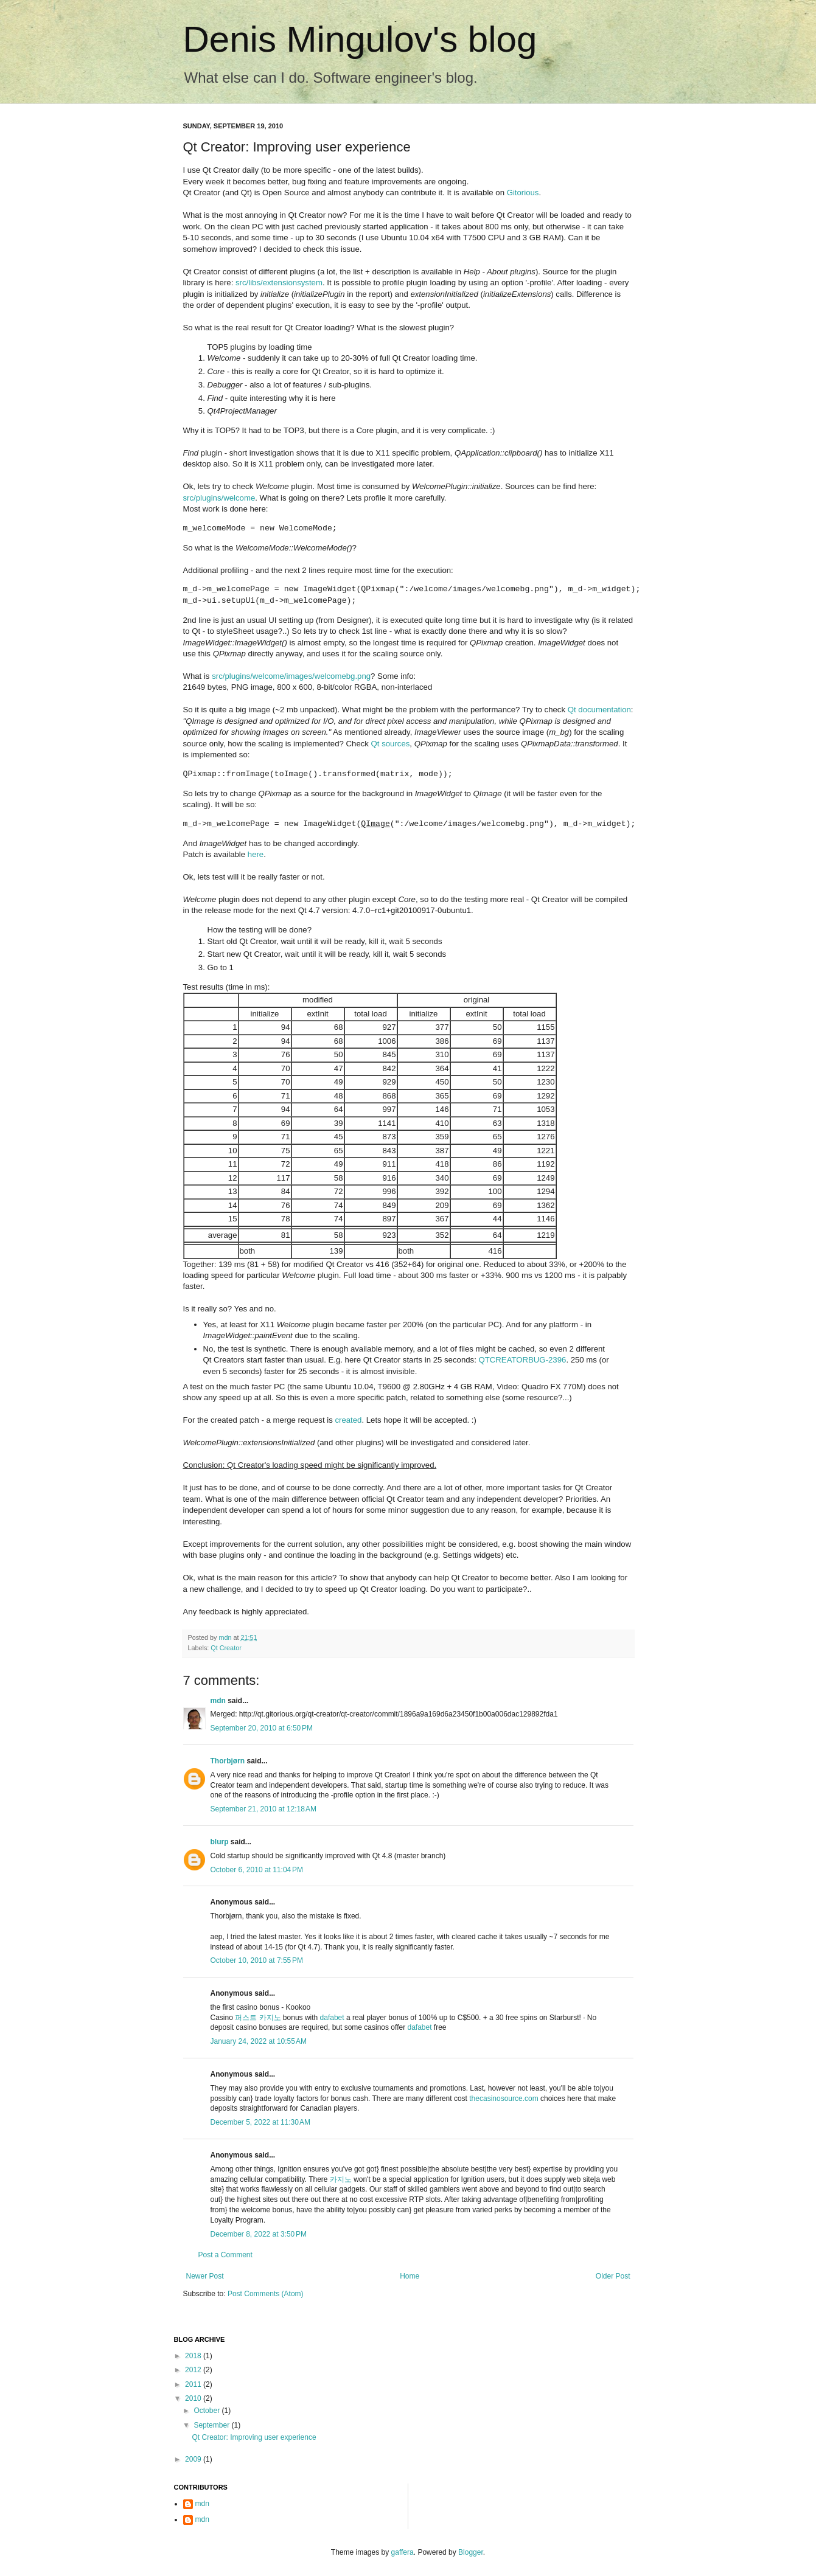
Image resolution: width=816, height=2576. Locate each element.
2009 (194, 2459)
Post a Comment (225, 2255)
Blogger (470, 2552)
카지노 (341, 2179)
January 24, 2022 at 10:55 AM (259, 2041)
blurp (220, 1842)
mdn (218, 1700)
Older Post (613, 2276)
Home (409, 2276)
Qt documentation (599, 709)
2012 (194, 2370)
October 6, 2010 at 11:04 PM (257, 1870)
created (348, 1420)
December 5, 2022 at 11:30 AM (260, 2122)
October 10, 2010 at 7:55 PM (257, 1960)
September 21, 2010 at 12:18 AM (263, 1809)
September (212, 2425)
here (255, 854)
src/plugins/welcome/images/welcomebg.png (291, 676)
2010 (194, 2398)
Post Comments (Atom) (266, 2294)
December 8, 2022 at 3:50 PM (259, 2234)
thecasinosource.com (503, 2098)
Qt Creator (226, 1647)
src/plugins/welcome (219, 497)
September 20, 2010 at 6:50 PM (262, 1728)
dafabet (332, 2017)
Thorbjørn (228, 1761)
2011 (194, 2384)
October (207, 2410)
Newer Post (205, 2276)
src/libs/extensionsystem (279, 282)
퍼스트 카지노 (258, 2017)
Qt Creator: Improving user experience (254, 2437)
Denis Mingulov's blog (360, 39)
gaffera (402, 2552)
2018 (194, 2356)
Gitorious (523, 192)
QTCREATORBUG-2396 (522, 1359)
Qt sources (390, 743)
